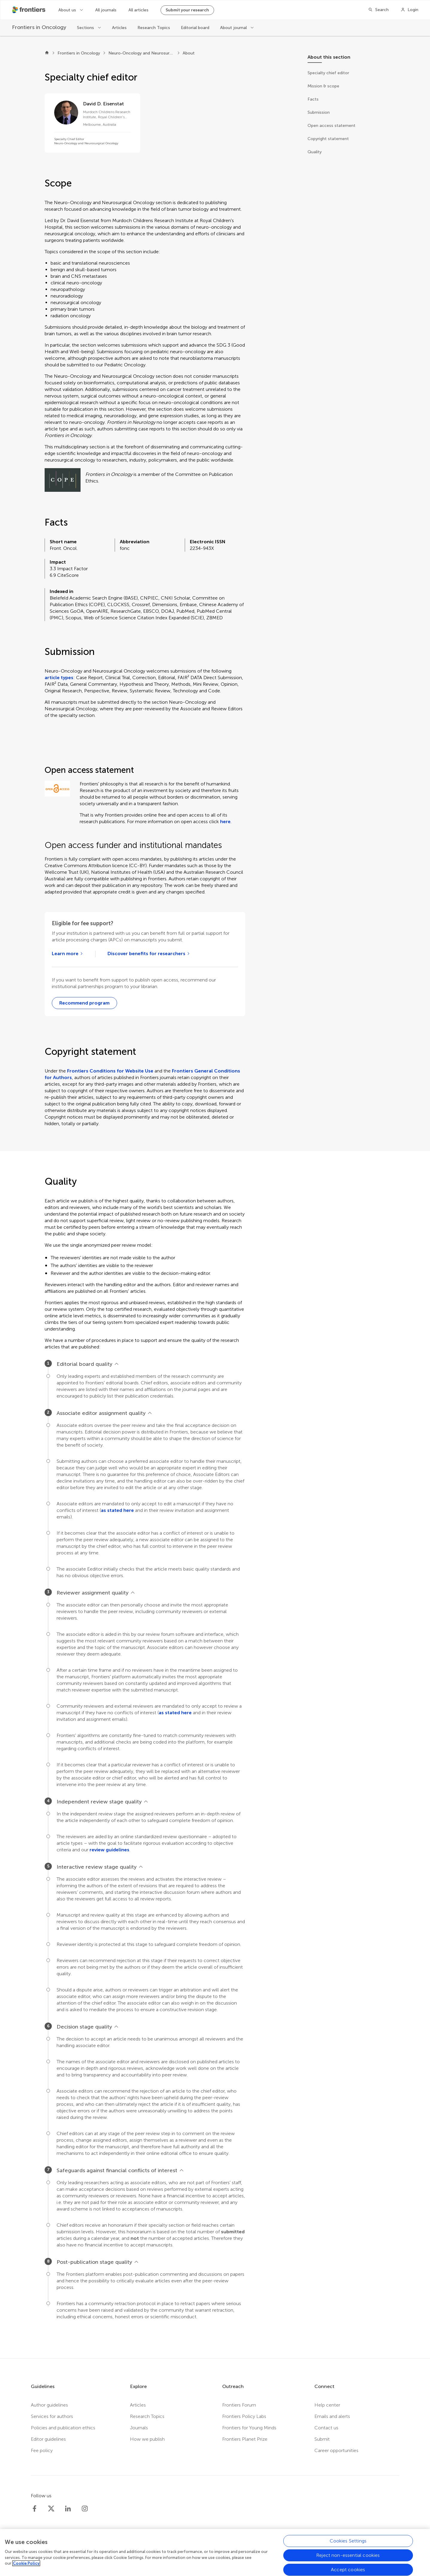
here (225, 821)
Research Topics (153, 27)
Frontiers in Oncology (78, 53)
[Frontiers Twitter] (51, 2508)
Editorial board (195, 27)
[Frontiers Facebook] (34, 2508)
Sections (86, 27)
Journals (139, 2428)
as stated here (117, 1510)
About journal (234, 27)
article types (59, 677)
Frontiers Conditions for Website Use (110, 1071)
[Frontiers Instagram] (84, 2508)
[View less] (116, 1364)
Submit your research (187, 10)
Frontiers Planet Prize (244, 2439)
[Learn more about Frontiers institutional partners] (67, 954)
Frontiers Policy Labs (244, 2416)
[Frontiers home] (47, 53)
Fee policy (42, 2450)
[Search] (378, 10)
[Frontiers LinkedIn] (68, 2508)
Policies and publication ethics (63, 2428)
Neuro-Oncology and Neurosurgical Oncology (141, 53)
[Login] (409, 10)
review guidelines (109, 1850)
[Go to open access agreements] (148, 954)
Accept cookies (348, 2569)
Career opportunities (336, 2450)
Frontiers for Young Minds (249, 2428)
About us (67, 10)
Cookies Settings (348, 2541)
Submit (322, 2439)
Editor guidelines (48, 2439)
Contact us (326, 2428)
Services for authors (52, 2416)
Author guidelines (49, 2405)
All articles (138, 10)
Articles (119, 27)
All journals (105, 10)
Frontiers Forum (239, 2405)
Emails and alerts (332, 2416)
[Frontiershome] (29, 9)
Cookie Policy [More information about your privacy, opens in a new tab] (26, 2563)
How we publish (147, 2439)
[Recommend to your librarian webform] (84, 1003)
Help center (327, 2405)
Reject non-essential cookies (348, 2555)
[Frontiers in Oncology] (39, 27)
